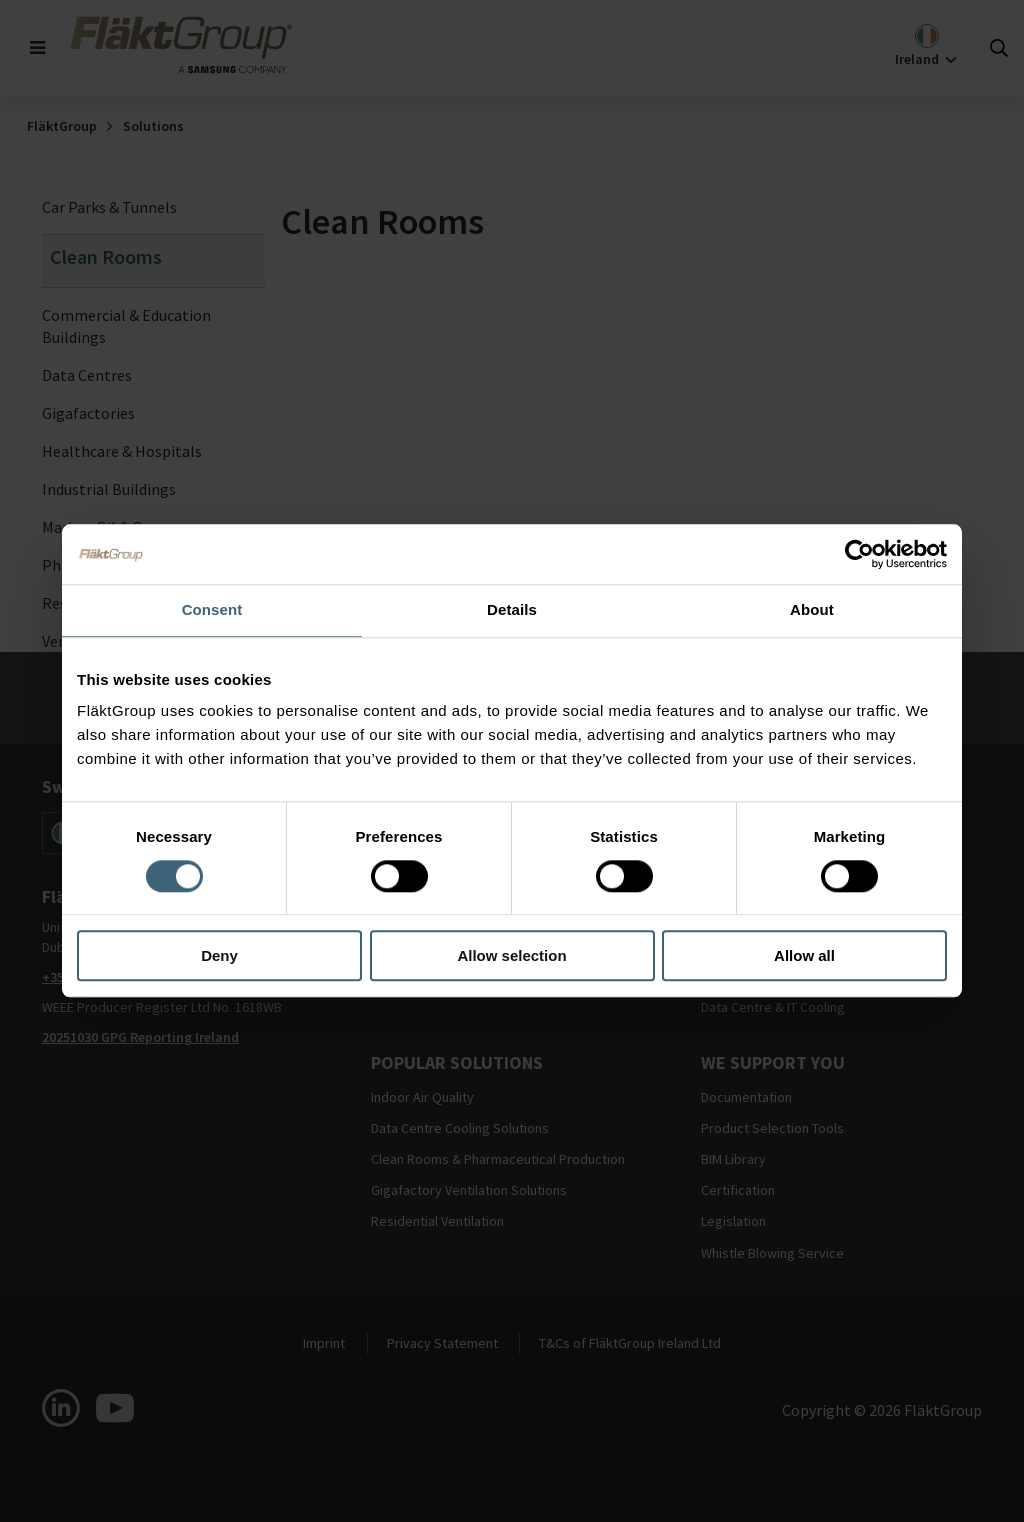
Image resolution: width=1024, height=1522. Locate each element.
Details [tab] (512, 609)
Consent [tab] (212, 609)
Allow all (804, 956)
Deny (219, 956)
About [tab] (812, 609)
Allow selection (511, 956)
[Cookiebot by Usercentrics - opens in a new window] (859, 554)
